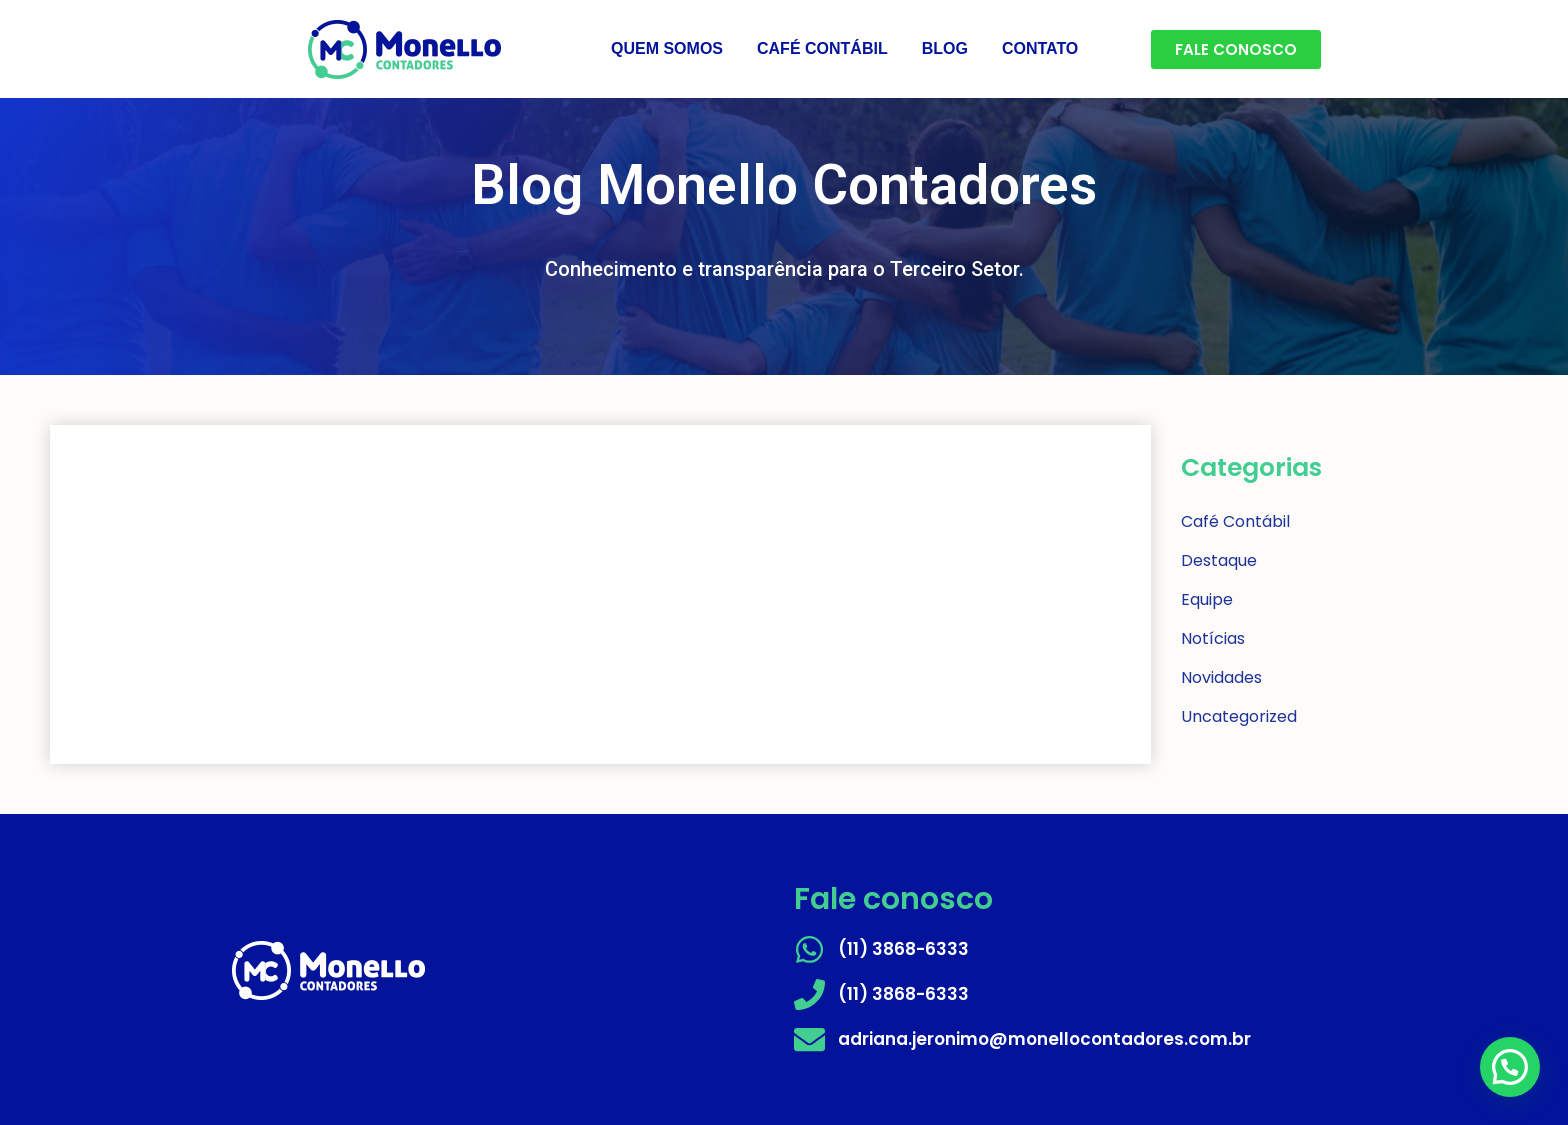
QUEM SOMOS (667, 48)
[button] (1510, 1067)
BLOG (945, 48)
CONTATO (1040, 48)
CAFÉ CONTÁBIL (822, 48)
